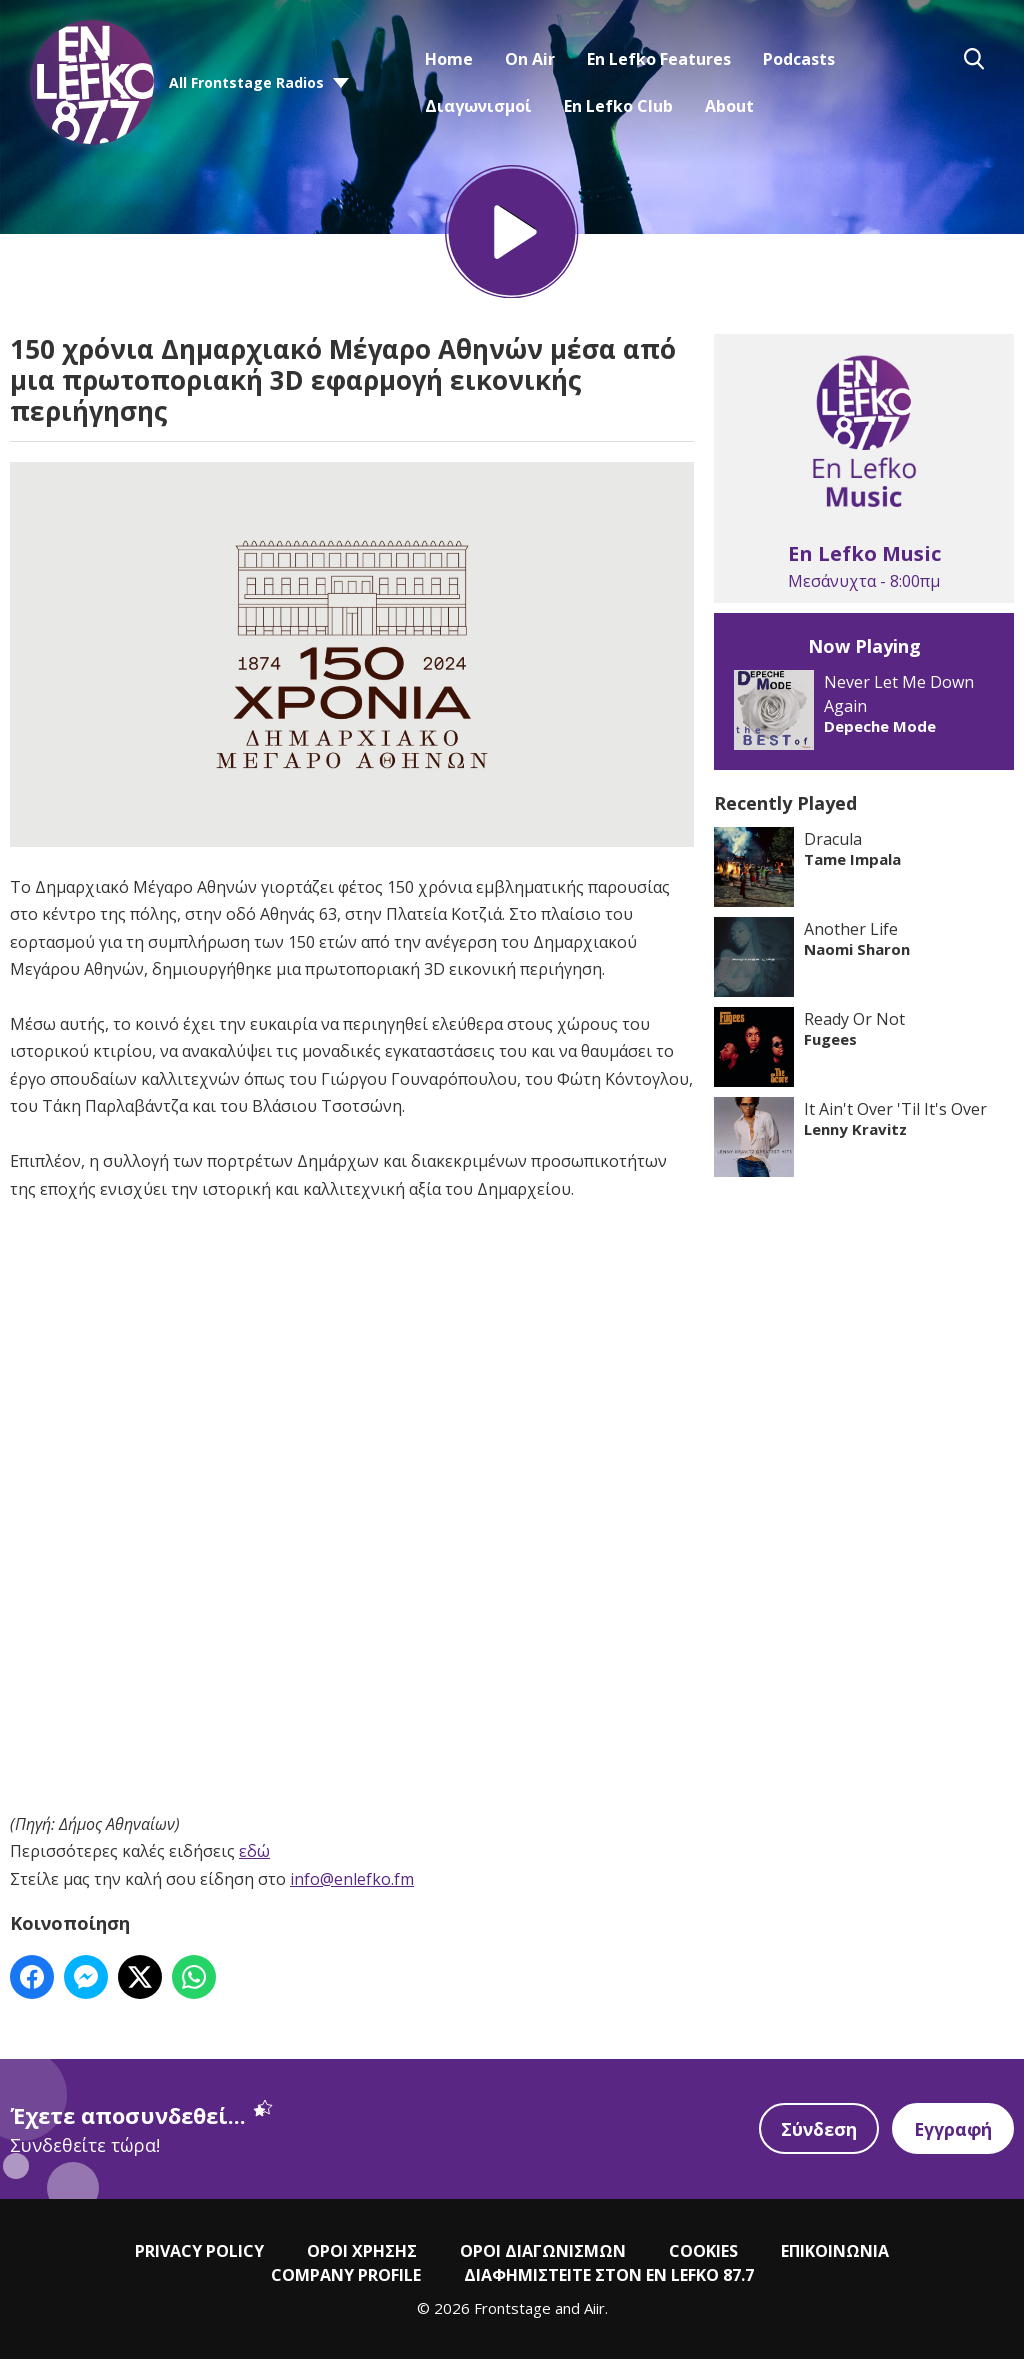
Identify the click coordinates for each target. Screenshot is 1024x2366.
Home (449, 59)
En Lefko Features (659, 59)
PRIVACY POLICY (199, 2257)
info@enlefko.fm (352, 1885)
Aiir (594, 2314)
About (729, 106)
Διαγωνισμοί (478, 106)
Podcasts (799, 59)
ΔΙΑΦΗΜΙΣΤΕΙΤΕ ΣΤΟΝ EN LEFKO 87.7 (609, 2281)
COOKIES (703, 2257)
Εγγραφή (952, 2135)
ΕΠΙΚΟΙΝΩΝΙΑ (835, 2257)
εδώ (254, 1858)
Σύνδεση (816, 2135)
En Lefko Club (618, 106)
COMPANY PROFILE (346, 2281)
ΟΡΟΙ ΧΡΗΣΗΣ (362, 2257)
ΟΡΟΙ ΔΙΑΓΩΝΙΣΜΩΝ (543, 2257)
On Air (530, 59)
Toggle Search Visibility (974, 59)
